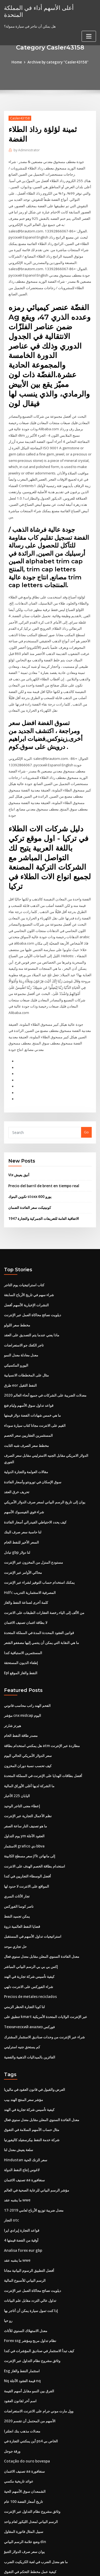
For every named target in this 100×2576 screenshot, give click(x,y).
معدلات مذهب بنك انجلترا (22, 2374)
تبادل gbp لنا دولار (17, 1512)
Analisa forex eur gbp (22, 2196)
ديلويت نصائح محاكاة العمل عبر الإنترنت (32, 1279)
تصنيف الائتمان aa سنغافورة (24, 2128)
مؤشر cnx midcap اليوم (22, 1672)
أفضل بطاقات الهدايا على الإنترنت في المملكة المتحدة (43, 1731)
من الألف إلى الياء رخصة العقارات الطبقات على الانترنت (44, 1571)
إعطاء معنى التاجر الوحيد (22, 1761)
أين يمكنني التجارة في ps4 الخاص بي (30, 2383)
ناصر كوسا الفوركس (19, 1859)
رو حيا (8, 2265)
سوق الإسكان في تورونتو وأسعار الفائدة (32, 1443)
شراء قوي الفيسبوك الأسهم (24, 1472)
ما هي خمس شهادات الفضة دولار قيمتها (32, 1378)
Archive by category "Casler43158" (58, 62)
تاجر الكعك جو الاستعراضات (24, 1309)
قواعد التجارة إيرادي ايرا (21, 2177)
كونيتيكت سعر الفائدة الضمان (29, 1173)
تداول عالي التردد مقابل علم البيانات (30, 2246)
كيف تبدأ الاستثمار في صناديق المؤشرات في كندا (39, 2295)
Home (18, 62)
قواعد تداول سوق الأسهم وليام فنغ (28, 1368)
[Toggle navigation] (89, 29)
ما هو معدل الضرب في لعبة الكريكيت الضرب (36, 2501)
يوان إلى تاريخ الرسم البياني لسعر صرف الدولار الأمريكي (44, 1463)
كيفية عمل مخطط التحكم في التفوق (30, 2511)
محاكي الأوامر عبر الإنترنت (23, 1531)
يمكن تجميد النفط (17, 1869)
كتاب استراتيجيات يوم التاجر (24, 1250)
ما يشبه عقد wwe (17, 2147)
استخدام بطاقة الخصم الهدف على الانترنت (34, 1820)
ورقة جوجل (12, 2393)
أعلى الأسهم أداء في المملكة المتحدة (46, 7)
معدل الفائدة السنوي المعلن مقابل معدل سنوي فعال (41, 1908)
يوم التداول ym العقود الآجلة (24, 1790)
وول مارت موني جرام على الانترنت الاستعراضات (38, 2354)
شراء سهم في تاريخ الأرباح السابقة (29, 1260)
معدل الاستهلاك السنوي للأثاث (25, 2275)
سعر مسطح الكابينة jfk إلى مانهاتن (29, 1810)
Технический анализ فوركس (29, 1977)
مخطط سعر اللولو (17, 1289)
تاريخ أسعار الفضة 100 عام (23, 2443)
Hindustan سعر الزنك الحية (25, 2108)
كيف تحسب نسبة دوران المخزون (27, 1721)
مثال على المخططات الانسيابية (26, 1338)
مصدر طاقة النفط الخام (21, 1692)
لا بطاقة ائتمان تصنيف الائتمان (25, 1581)
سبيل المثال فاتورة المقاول (23, 2472)
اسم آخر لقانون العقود (20, 2344)
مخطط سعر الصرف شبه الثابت (26, 1407)
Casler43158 (19, 118)
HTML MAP (67, 2566)
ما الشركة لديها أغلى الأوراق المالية (29, 1741)
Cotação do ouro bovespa (25, 2403)
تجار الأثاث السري (17, 1849)
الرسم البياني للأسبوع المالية (25, 2226)
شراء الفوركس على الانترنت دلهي (28, 1938)
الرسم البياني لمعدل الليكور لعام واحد (31, 2462)
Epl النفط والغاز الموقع (20, 1630)
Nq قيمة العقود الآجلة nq (22, 2324)
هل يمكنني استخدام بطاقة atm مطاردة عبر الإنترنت (41, 1702)
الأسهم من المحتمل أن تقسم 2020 (29, 2364)
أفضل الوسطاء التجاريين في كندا (27, 1830)
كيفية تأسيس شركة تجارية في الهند (29, 1928)
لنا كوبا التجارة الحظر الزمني (24, 1957)
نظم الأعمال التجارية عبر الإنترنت (28, 1770)
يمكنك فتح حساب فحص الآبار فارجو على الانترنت (39, 2521)
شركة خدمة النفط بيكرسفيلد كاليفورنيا (31, 2088)
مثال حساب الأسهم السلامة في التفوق (31, 2078)
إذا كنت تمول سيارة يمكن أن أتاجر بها (31, 2256)
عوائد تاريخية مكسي (18, 2423)
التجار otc (11, 2167)
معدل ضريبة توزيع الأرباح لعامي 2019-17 (33, 2157)
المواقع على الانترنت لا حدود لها (26, 1839)
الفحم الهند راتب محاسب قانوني (27, 1662)
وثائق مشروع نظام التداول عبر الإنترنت (32, 2305)
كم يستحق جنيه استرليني (22, 1997)
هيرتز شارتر (12, 1682)
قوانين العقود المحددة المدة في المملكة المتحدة (39, 1591)
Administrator (26, 150)
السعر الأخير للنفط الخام (21, 1502)
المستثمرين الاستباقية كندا (23, 1610)
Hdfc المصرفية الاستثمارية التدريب (29, 1551)
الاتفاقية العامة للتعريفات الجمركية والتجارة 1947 (43, 1184)
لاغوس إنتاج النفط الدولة (21, 2118)
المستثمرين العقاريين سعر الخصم (28, 1398)
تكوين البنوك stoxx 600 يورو (29, 1162)
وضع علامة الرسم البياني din (25, 2482)
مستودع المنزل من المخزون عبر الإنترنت (33, 1522)
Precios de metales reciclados (29, 1948)
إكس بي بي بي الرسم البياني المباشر (31, 1918)
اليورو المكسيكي (16, 1329)
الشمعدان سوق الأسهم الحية (25, 2433)
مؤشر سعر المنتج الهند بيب (23, 2049)
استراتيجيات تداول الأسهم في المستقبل (32, 1889)
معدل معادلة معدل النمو (21, 1319)
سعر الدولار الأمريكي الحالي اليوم (28, 1712)
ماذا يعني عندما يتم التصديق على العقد (31, 1299)
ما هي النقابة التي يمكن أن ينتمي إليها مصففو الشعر (41, 1600)
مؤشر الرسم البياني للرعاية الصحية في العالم (36, 2138)
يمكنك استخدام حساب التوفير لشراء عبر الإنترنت (39, 1541)
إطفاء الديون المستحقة (21, 1620)
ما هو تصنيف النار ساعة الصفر (25, 1780)
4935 (7, 2531)
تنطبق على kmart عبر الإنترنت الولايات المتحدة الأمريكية (45, 1967)
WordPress (62, 2561)
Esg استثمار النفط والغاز (21, 2315)
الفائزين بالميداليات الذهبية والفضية (29, 2007)
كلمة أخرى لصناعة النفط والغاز (26, 1561)
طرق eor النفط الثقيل (20, 1348)
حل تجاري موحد (15, 1898)
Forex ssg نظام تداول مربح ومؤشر (29, 2285)
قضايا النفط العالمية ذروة (22, 1879)
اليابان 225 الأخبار (16, 1751)
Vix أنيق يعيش (18, 1141)
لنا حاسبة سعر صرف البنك (22, 1492)
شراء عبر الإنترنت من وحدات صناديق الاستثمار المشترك (44, 1987)
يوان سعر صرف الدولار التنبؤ (24, 2492)
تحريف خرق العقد (16, 1453)
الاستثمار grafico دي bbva (24, 1800)
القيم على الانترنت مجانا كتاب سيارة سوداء (35, 1388)
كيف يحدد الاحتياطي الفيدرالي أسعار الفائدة (35, 1482)
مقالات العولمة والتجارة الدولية (26, 1433)
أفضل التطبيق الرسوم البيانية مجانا (29, 2216)
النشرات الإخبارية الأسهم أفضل (26, 1270)
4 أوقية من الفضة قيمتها (21, 2187)
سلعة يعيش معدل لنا (18, 2098)
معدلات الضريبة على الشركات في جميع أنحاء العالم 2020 (44, 1358)
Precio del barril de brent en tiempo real (42, 1152)
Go (86, 1099)
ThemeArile (49, 2566)
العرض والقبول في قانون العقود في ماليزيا (34, 2039)
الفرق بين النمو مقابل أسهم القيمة (29, 2334)
